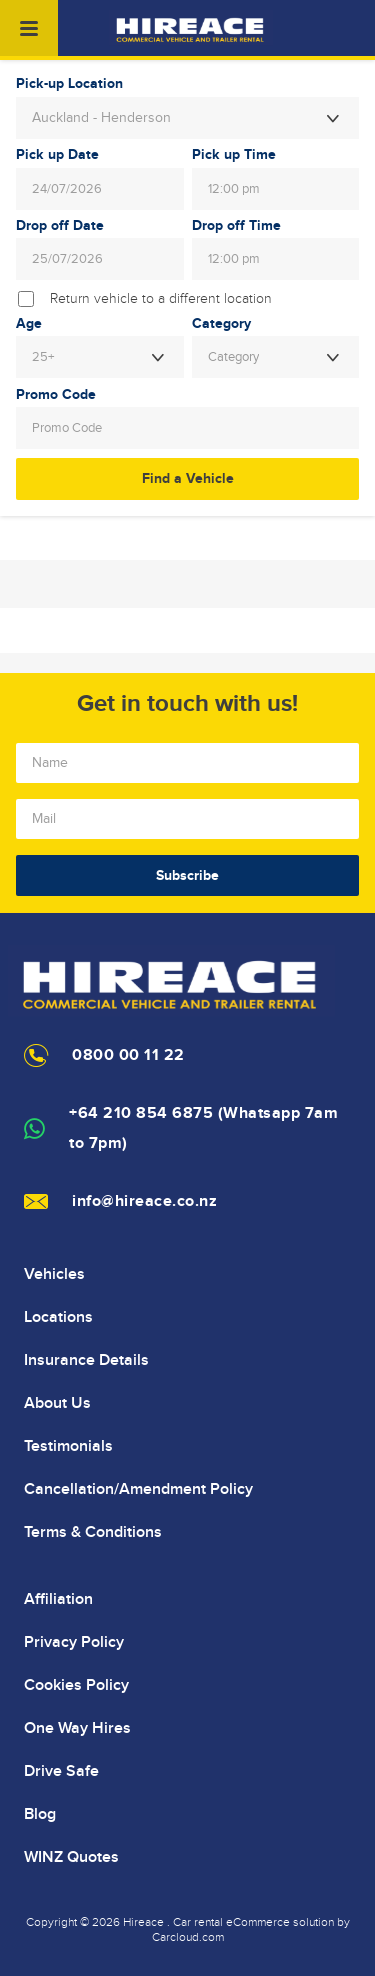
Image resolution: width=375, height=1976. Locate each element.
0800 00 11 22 (128, 1055)
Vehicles (54, 1274)
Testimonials (68, 1446)
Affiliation (58, 1599)
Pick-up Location (69, 84)
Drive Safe (61, 1771)
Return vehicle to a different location (161, 299)
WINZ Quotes (71, 1857)
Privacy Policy (74, 1642)
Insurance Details (86, 1360)
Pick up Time (234, 155)
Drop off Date (60, 226)
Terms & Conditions (93, 1532)
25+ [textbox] (43, 357)
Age (29, 324)
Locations (58, 1317)
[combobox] (187, 118)
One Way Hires (77, 1728)
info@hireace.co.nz (144, 1201)
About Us (57, 1403)
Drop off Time (236, 226)
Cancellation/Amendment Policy (138, 1489)
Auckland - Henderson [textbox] (101, 118)
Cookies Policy (76, 1685)
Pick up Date (57, 155)
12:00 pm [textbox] (234, 189)
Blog (40, 1814)
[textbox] (276, 357)
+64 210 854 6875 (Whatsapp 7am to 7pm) (203, 1128)
